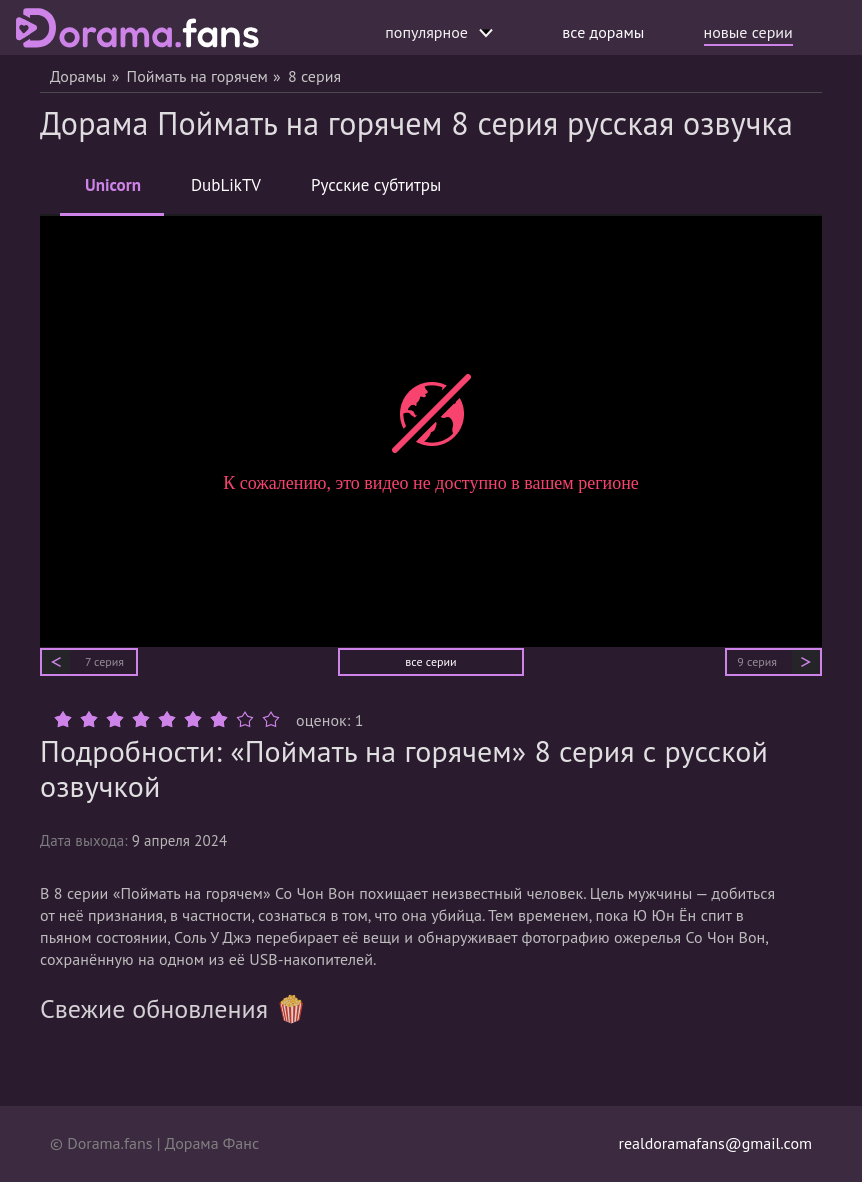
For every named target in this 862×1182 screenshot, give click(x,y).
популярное (439, 32)
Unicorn (113, 194)
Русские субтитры (376, 185)
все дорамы (603, 32)
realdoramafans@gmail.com (715, 1143)
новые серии (748, 32)
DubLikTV (226, 185)
